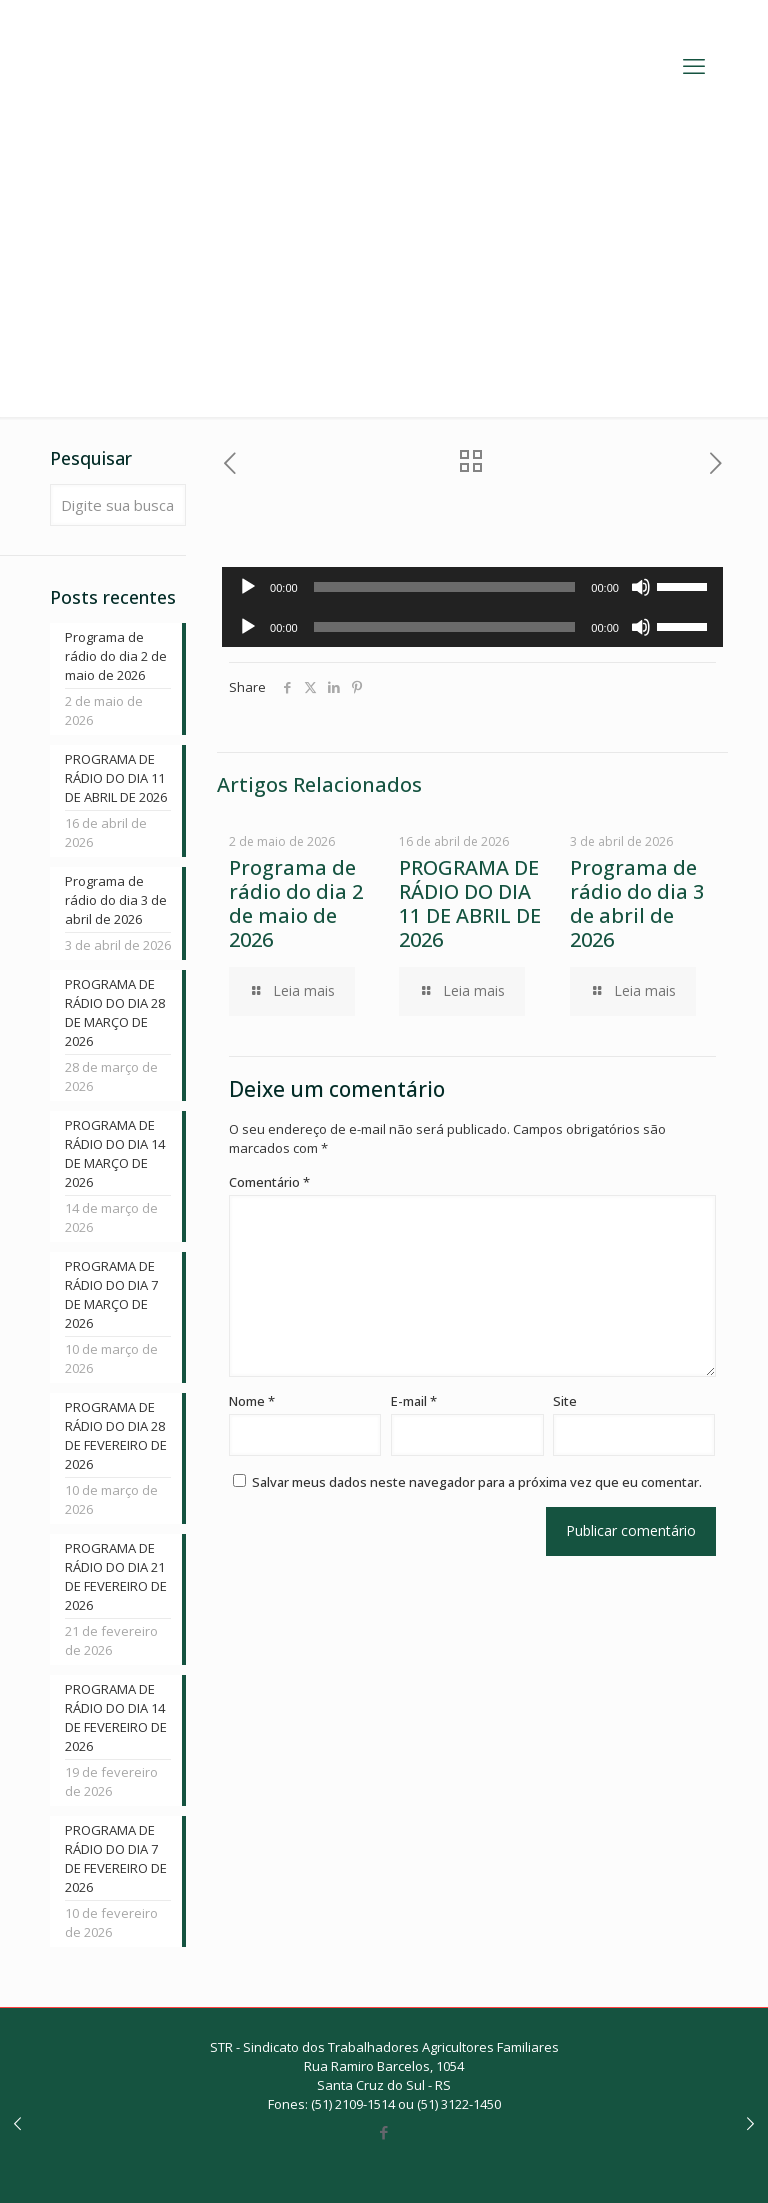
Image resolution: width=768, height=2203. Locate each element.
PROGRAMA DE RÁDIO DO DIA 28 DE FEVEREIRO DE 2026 (116, 1435)
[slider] (445, 587)
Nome (252, 1401)
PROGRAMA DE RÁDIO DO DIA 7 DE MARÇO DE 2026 (111, 1294)
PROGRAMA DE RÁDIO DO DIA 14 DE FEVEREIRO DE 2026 (116, 1717)
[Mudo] (641, 587)
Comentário (269, 1182)
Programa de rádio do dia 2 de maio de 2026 (296, 903)
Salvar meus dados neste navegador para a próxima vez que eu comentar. (477, 1482)
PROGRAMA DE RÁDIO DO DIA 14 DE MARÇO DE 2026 (115, 1153)
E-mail (414, 1401)
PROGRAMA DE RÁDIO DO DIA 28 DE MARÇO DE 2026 (115, 1012)
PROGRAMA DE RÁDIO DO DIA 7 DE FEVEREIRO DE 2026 (116, 1858)
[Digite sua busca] (118, 505)
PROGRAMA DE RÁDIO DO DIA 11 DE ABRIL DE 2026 (470, 903)
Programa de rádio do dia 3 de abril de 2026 (637, 903)
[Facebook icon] (384, 2132)
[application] (472, 587)
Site (565, 1401)
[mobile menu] (694, 65)
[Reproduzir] (248, 587)
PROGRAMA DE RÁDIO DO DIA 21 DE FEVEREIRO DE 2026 (116, 1576)
